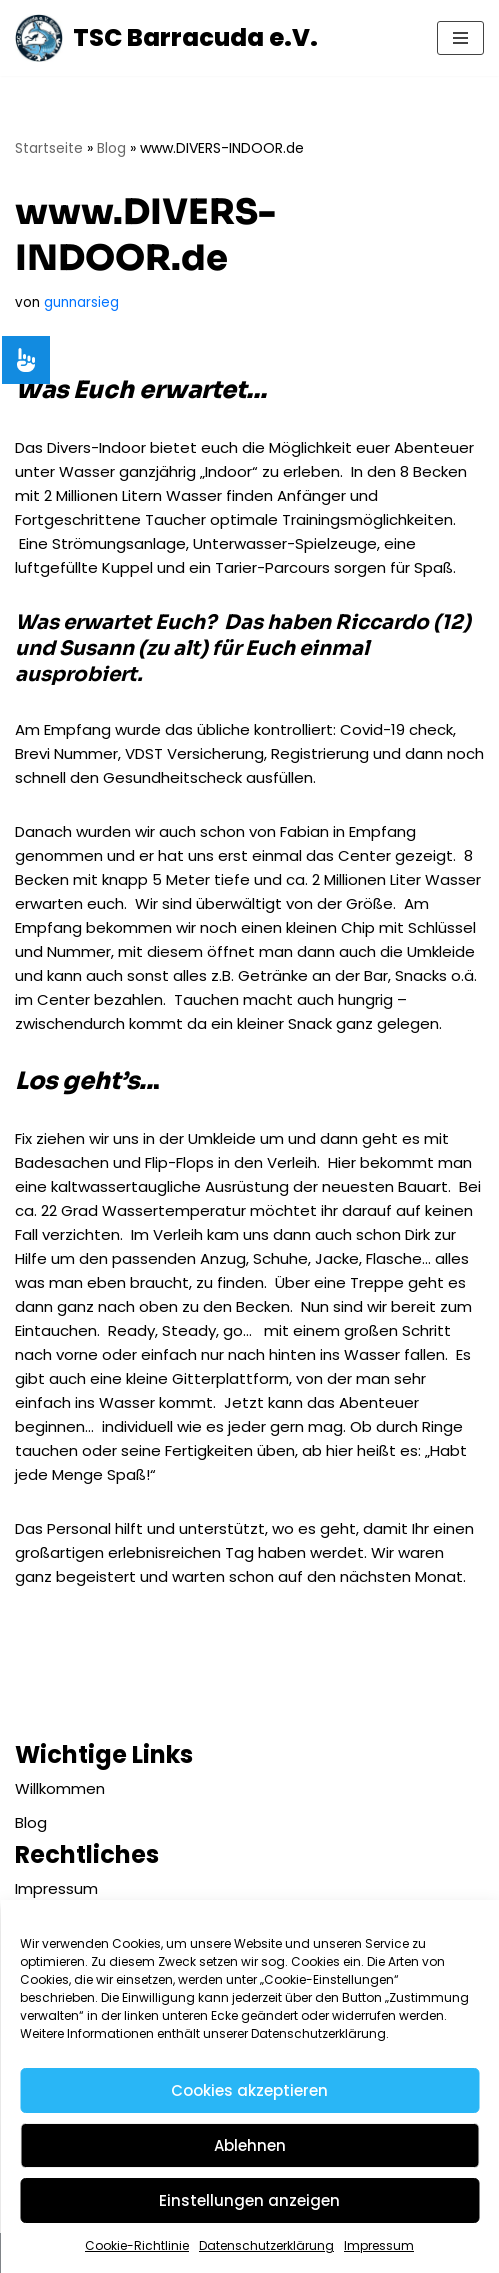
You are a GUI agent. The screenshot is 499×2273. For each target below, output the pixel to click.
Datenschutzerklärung (266, 2245)
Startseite (49, 148)
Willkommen (60, 1788)
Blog (111, 148)
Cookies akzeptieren (249, 2090)
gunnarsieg (81, 302)
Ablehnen (250, 2145)
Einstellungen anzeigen (249, 2200)
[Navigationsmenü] (460, 38)
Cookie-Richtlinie (137, 2245)
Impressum (379, 2245)
